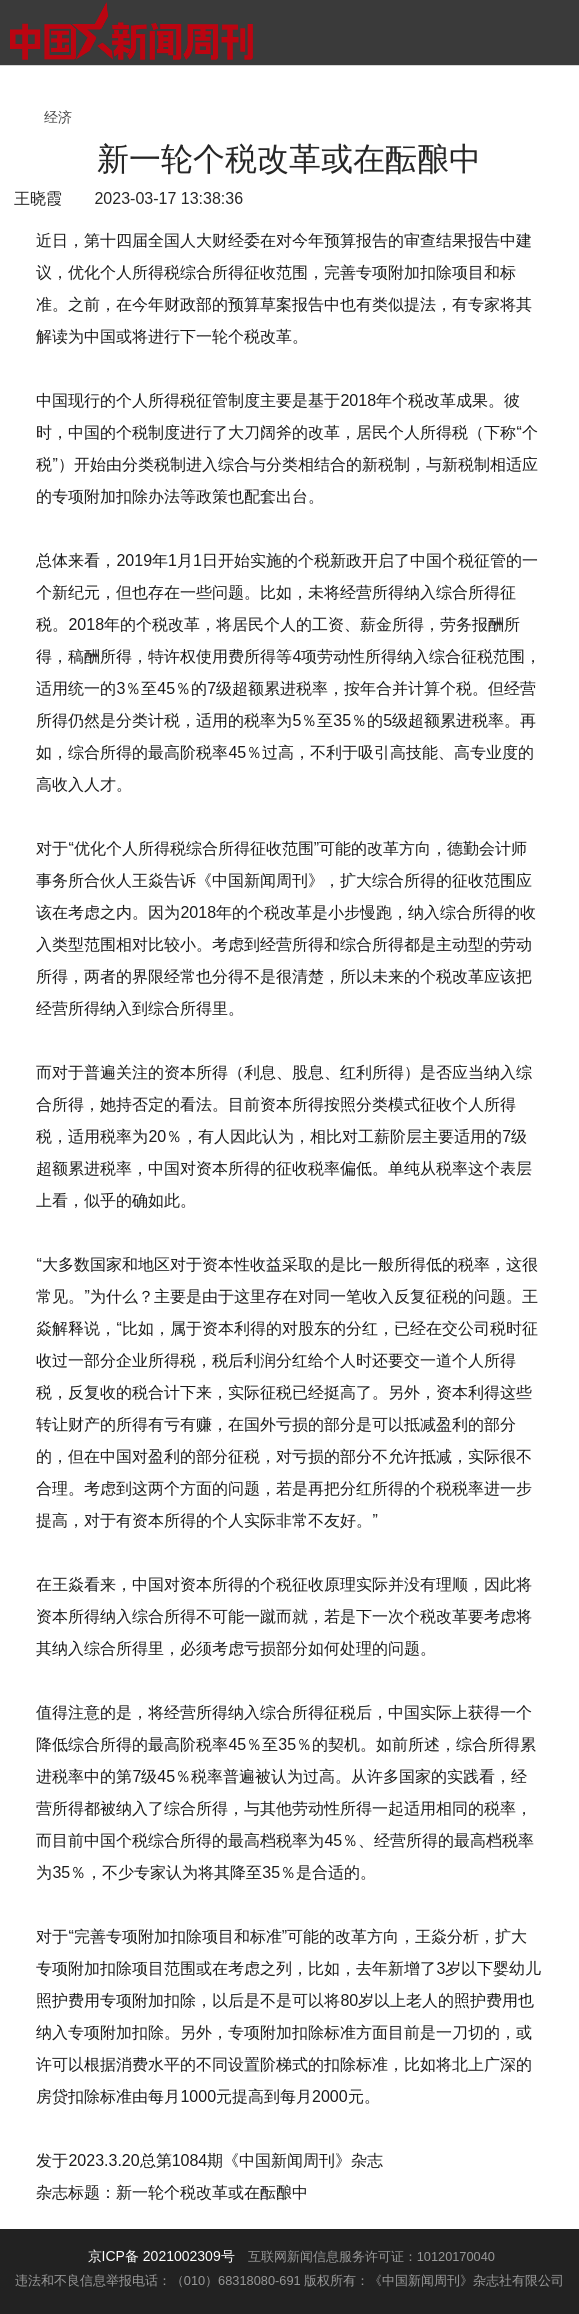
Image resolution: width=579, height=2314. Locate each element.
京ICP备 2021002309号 (161, 2256)
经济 (58, 117)
